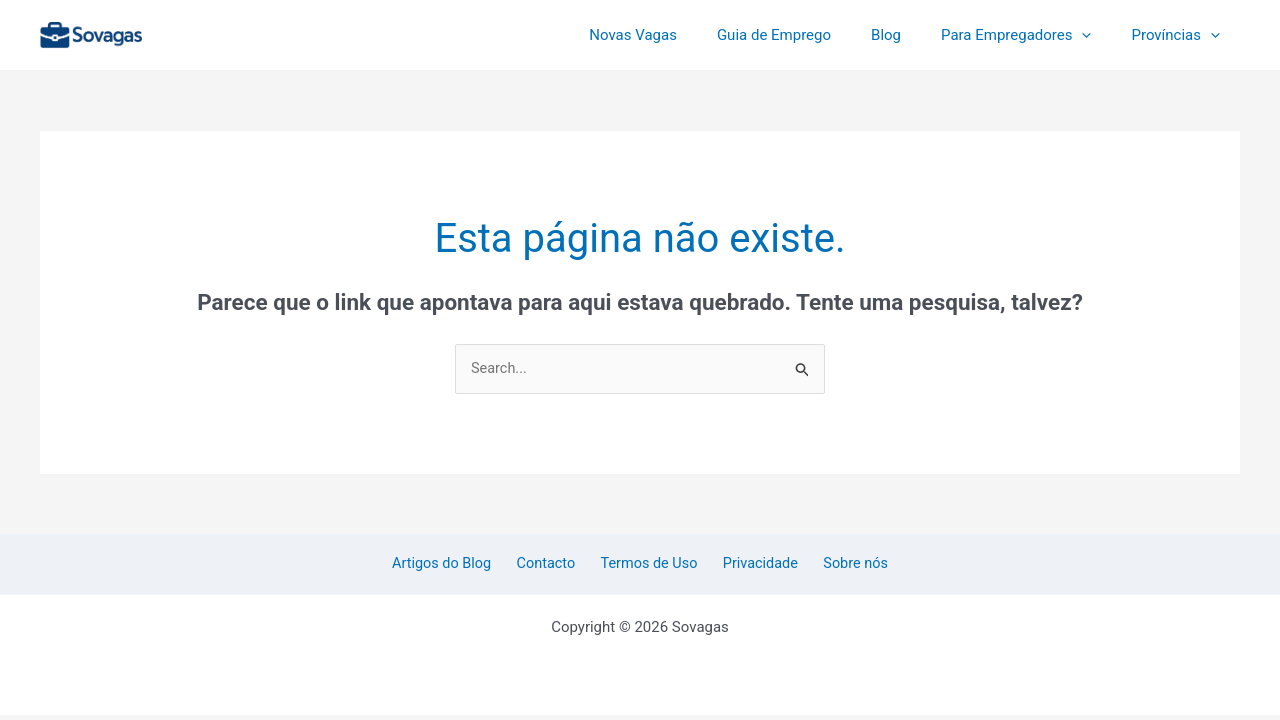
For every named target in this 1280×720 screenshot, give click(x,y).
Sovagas (193, 31)
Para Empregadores (1031, 35)
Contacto (553, 565)
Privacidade (754, 565)
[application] (1096, 35)
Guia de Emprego (809, 35)
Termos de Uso (649, 565)
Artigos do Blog (456, 565)
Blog (911, 35)
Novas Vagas (678, 35)
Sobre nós (841, 565)
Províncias (1180, 35)
